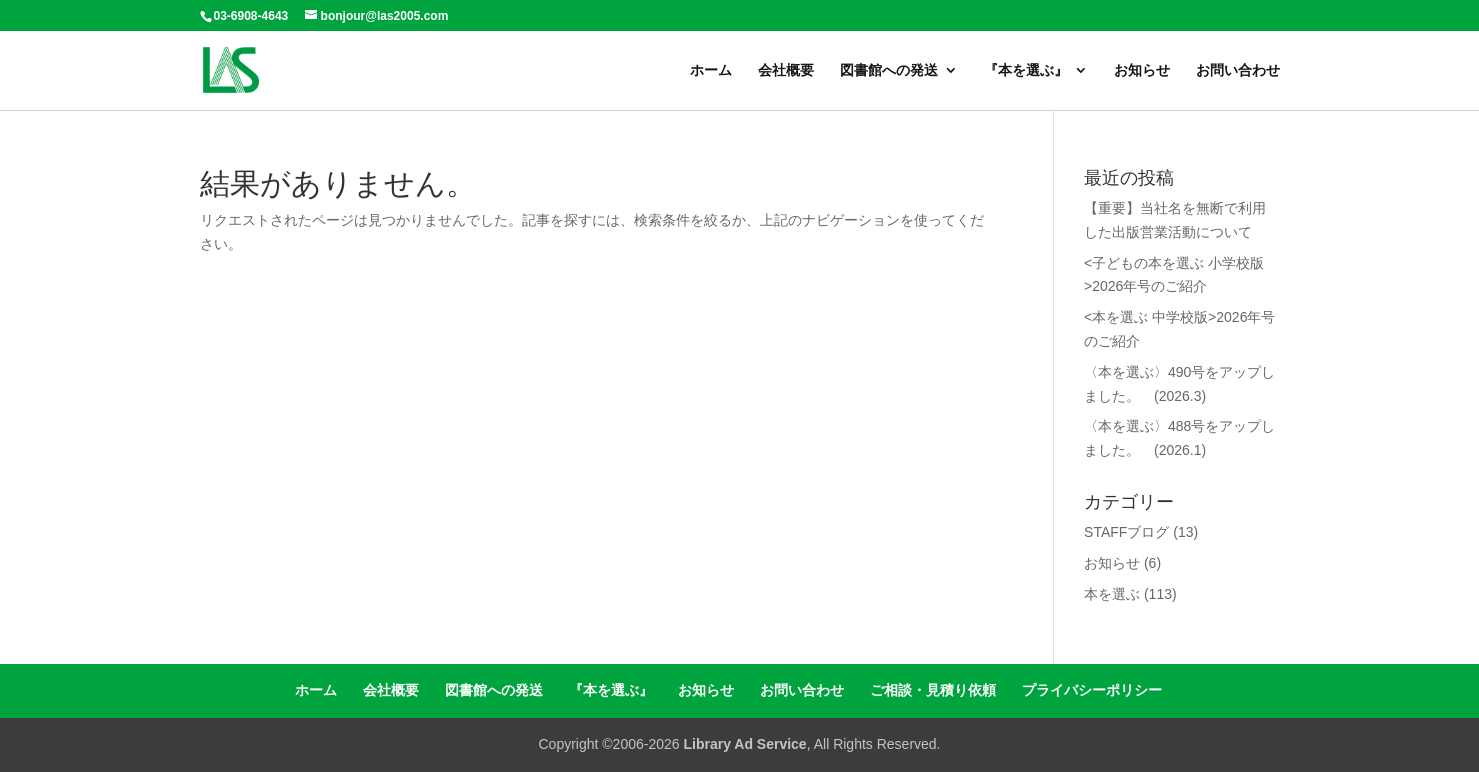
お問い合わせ (1238, 70)
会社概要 (786, 70)
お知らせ (1142, 70)
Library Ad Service (744, 744)
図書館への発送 (889, 70)
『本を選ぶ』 (1026, 70)
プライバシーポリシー (1092, 690)
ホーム (711, 70)
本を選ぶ (1112, 594)
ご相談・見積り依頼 (933, 690)
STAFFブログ (1126, 532)
